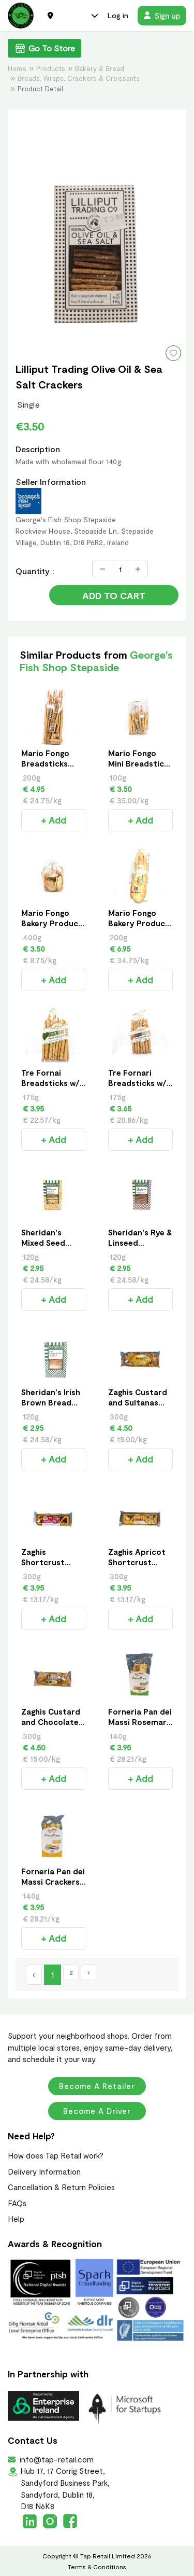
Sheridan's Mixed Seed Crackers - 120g (51, 1243)
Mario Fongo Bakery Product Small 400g (51, 923)
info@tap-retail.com (56, 2459)
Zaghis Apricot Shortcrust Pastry (137, 1562)
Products (50, 68)
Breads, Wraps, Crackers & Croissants (79, 78)
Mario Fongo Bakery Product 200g (138, 923)
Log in (118, 15)
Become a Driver (97, 2110)
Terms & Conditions (97, 2566)
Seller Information (51, 481)
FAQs (17, 2203)
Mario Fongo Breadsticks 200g (45, 763)
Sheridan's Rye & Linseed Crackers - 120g (140, 1243)
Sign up (162, 15)
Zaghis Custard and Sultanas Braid (137, 1402)
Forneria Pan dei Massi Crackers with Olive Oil (53, 1882)
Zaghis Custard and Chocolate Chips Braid (50, 1722)
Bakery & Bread (99, 68)
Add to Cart (113, 595)
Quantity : (35, 571)
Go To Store (44, 48)
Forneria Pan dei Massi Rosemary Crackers (140, 1722)
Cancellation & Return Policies (61, 2187)
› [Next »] (88, 1972)
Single (28, 404)
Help (16, 2218)
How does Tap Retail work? (55, 2155)
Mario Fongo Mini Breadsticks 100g (140, 763)
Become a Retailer (97, 2086)
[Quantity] (120, 569)
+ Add (53, 820)
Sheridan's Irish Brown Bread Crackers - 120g (51, 1402)
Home (17, 68)
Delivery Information (44, 2171)
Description (38, 449)
